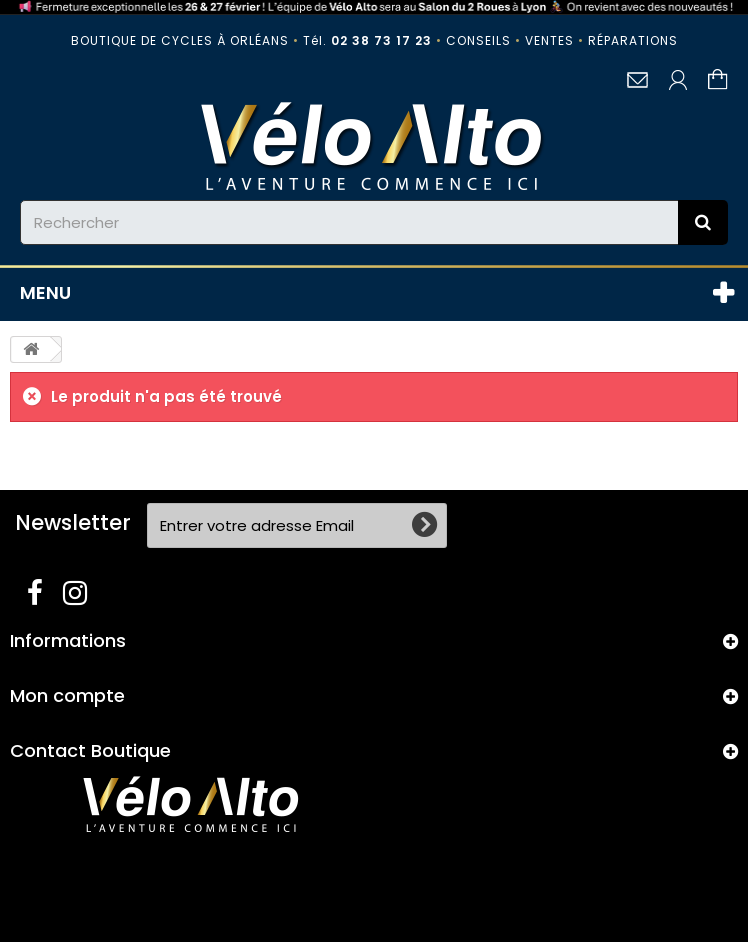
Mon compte (67, 695)
